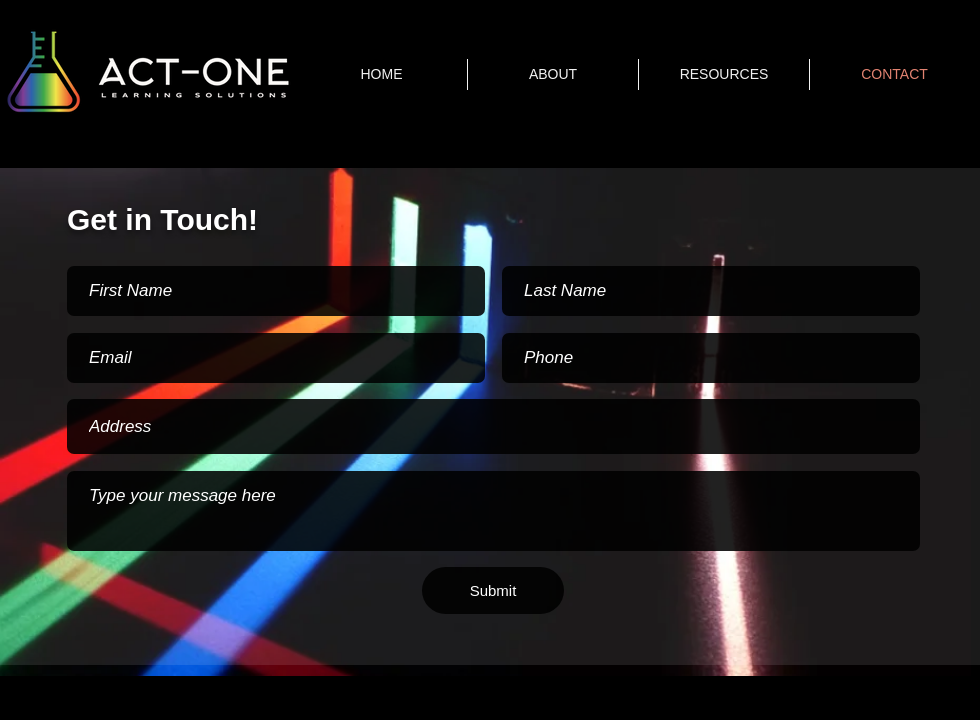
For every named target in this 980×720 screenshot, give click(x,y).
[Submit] (493, 590)
